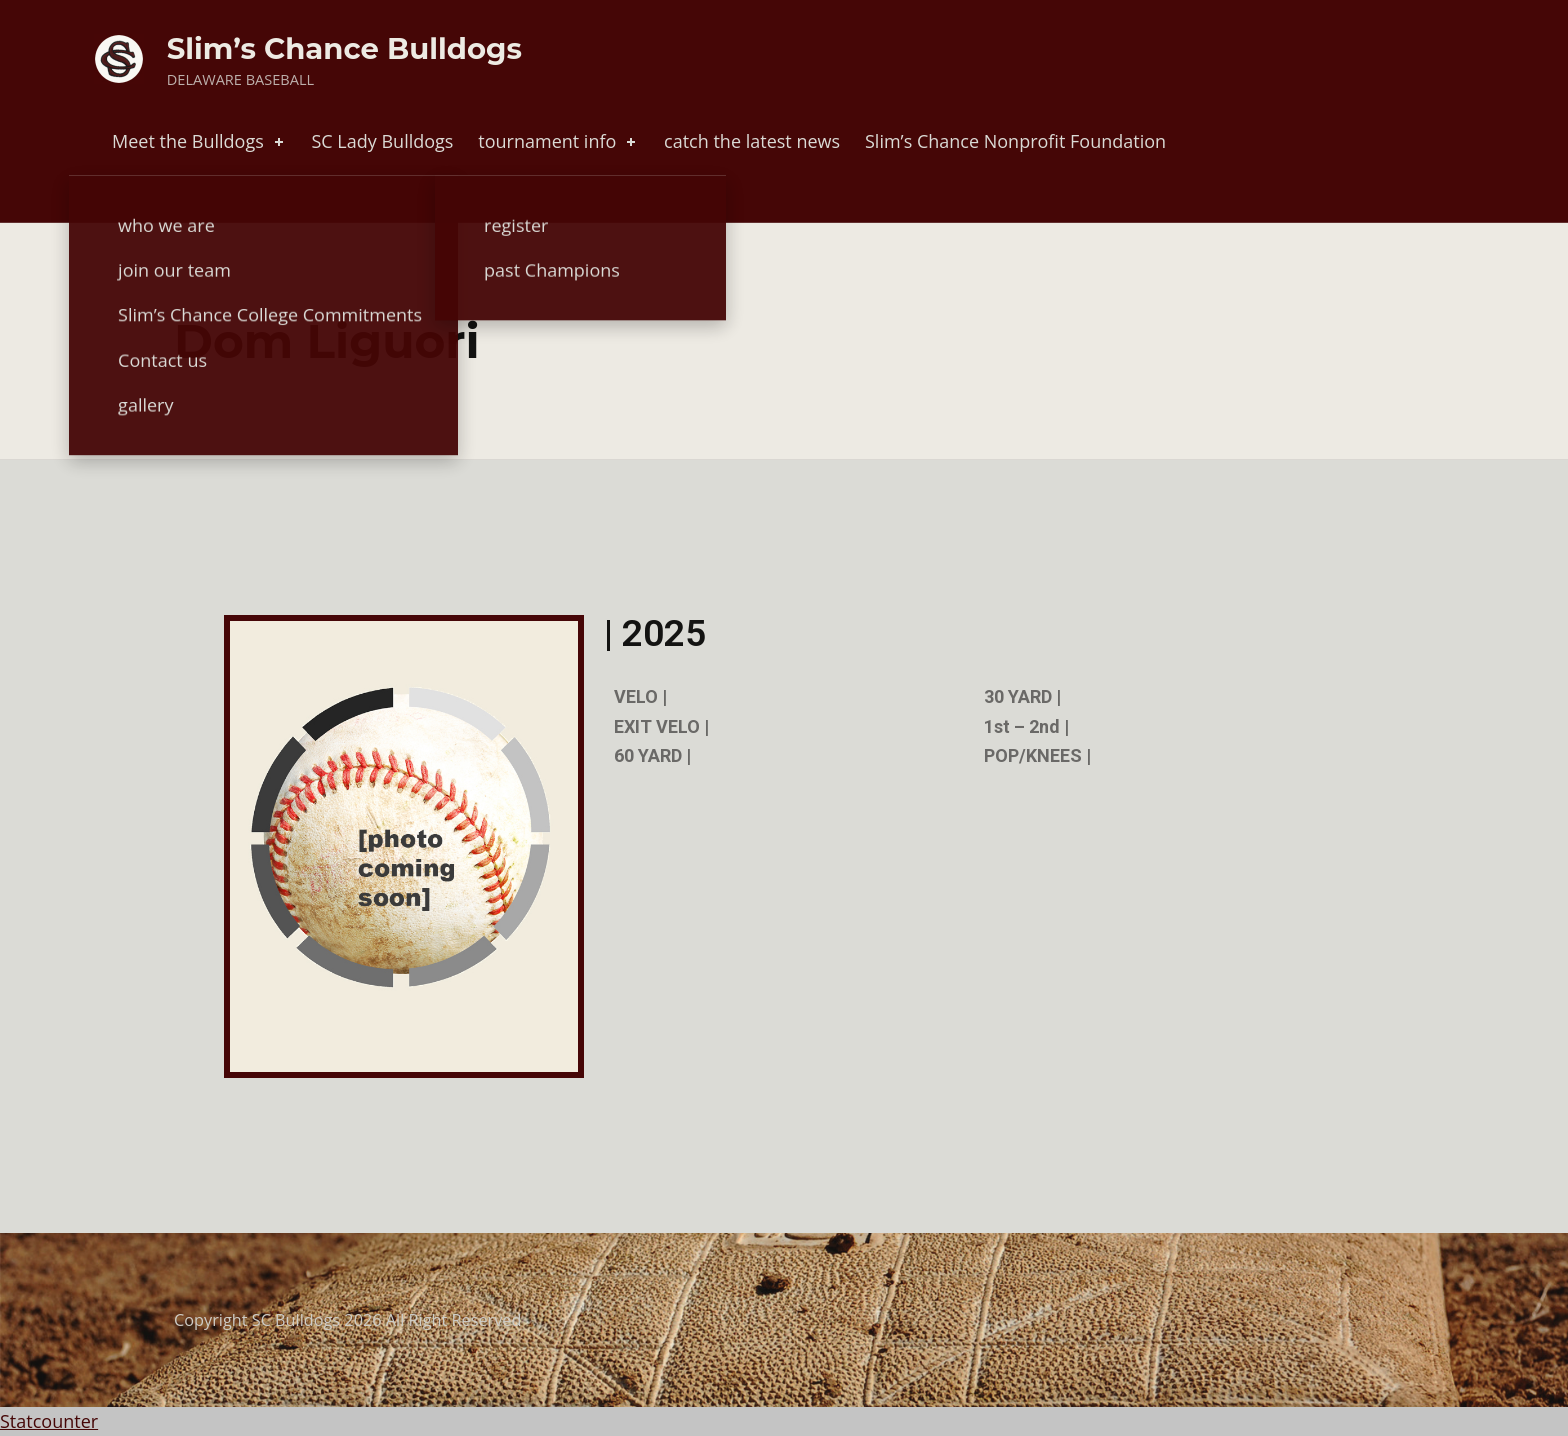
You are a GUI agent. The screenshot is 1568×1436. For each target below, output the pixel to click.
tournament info (558, 141)
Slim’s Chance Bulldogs (344, 48)
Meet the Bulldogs (199, 141)
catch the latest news (752, 141)
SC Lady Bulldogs (382, 141)
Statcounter (49, 1421)
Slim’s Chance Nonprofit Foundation (1015, 141)
